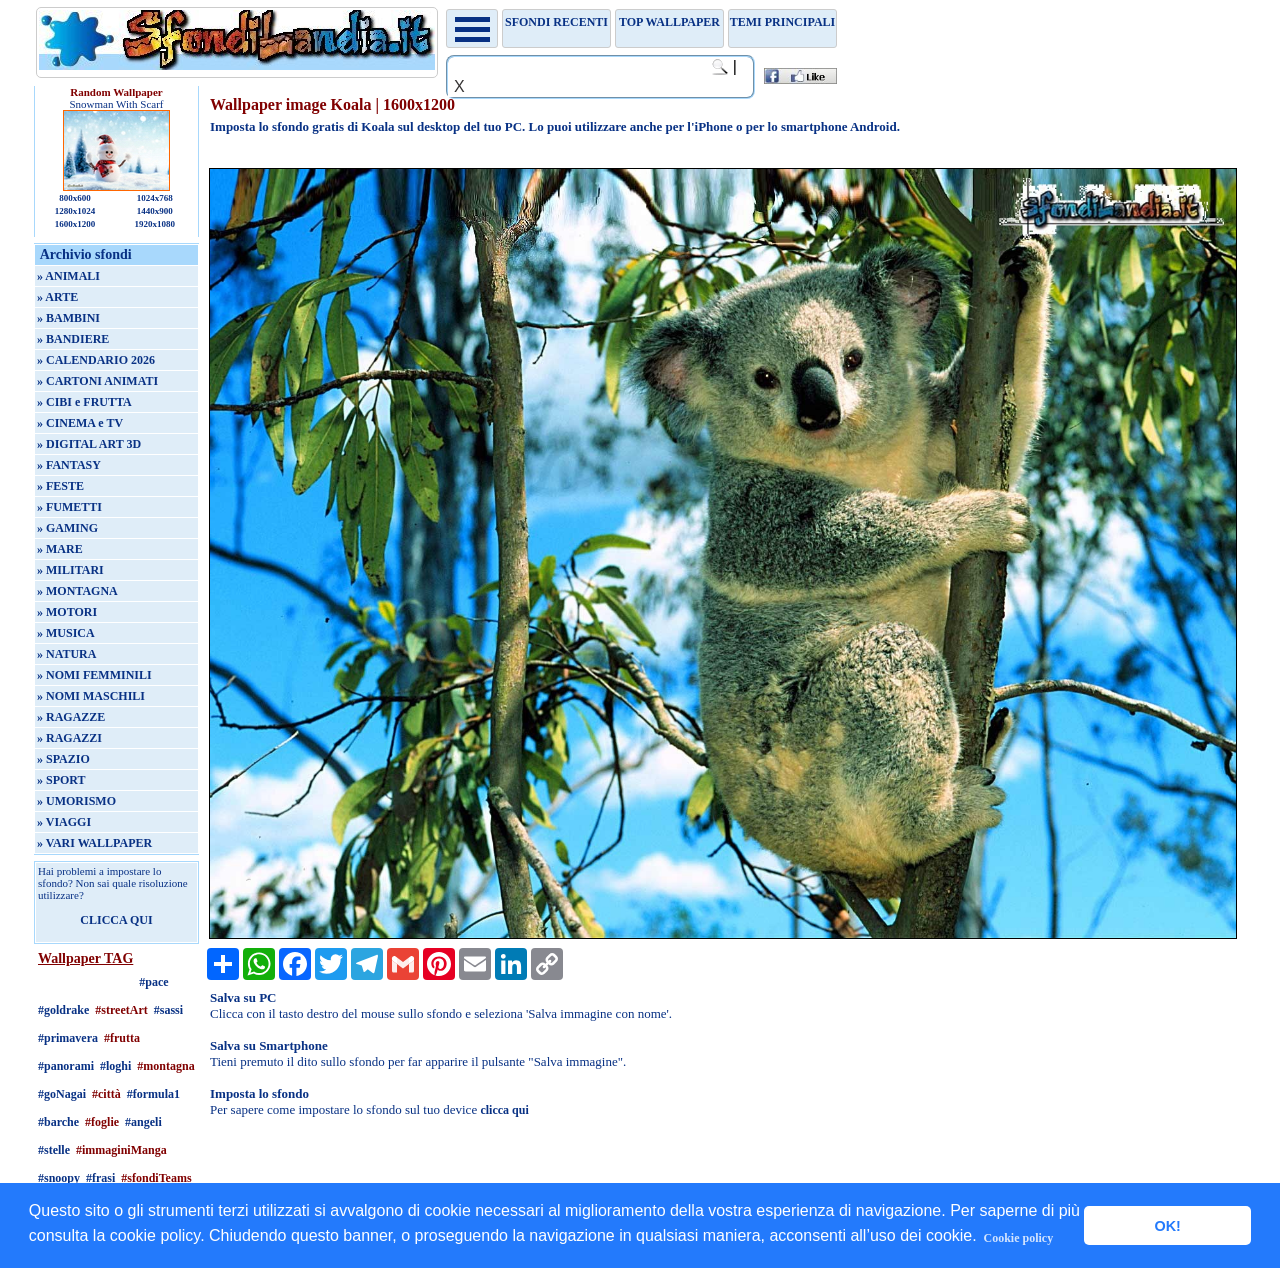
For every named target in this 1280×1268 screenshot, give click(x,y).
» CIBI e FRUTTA (84, 402)
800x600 (75, 198)
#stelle (54, 1150)
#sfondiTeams (156, 1178)
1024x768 (155, 198)
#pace (153, 982)
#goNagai (62, 1094)
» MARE (60, 549)
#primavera (68, 1038)
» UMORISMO (76, 801)
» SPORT (61, 780)
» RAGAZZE (71, 717)
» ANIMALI (68, 276)
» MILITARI (70, 570)
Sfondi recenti (556, 22)
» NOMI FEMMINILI (94, 675)
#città (106, 1094)
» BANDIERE (73, 339)
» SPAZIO (63, 759)
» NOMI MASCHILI (91, 696)
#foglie (102, 1122)
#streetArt (121, 1010)
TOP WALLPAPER (669, 22)
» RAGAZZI (69, 738)
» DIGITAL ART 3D (89, 444)
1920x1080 (155, 224)
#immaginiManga (121, 1150)
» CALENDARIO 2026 (96, 360)
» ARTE (57, 297)
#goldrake (63, 1010)
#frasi (100, 1178)
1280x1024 (75, 211)
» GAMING (67, 528)
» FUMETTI (69, 507)
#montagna (165, 1066)
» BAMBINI (68, 318)
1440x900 (155, 211)
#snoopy (59, 1178)
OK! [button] (1167, 1226)
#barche (58, 1122)
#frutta (122, 1038)
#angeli (143, 1122)
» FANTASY (69, 465)
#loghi (115, 1066)
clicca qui (504, 1110)
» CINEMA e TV (80, 423)
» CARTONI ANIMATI (97, 381)
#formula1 (153, 1094)
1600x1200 (75, 224)
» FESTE (60, 486)
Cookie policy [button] (1019, 1238)
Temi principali (782, 22)
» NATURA (66, 654)
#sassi (168, 1010)
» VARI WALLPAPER (94, 843)
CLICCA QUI (116, 920)
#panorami (66, 1066)
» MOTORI (67, 612)
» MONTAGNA (77, 591)
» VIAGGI (64, 822)
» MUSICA (66, 633)
